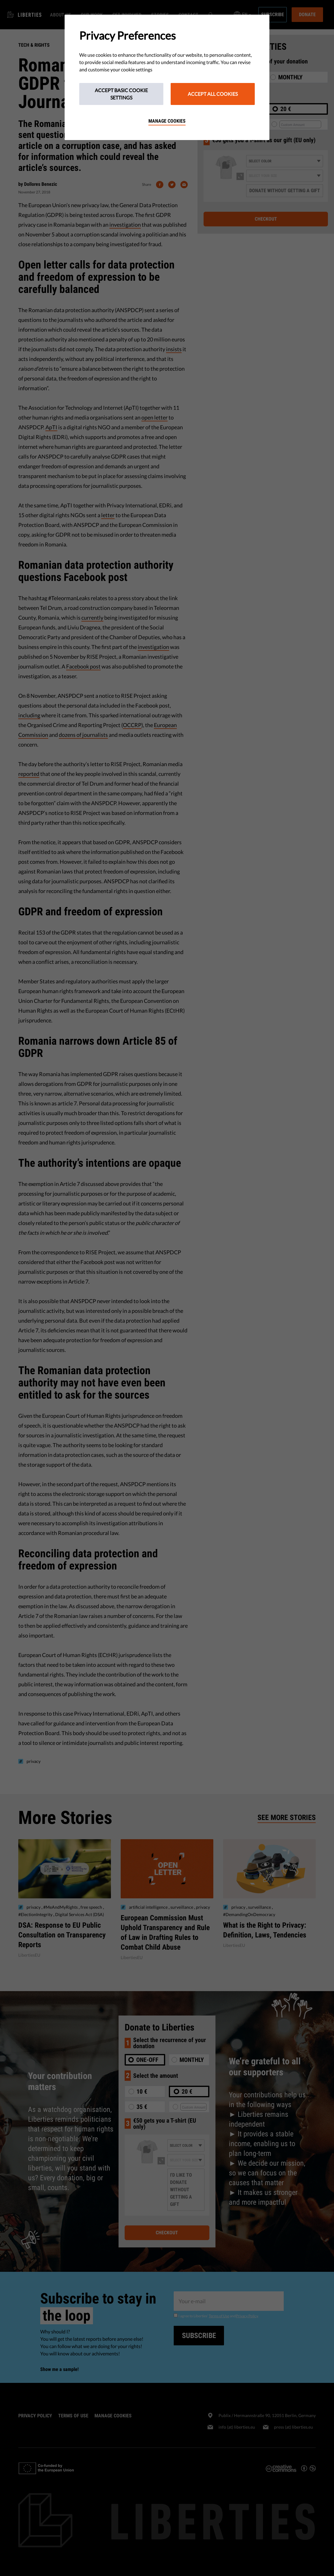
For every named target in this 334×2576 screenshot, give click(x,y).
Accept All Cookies (213, 94)
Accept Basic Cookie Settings (121, 93)
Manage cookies (167, 121)
